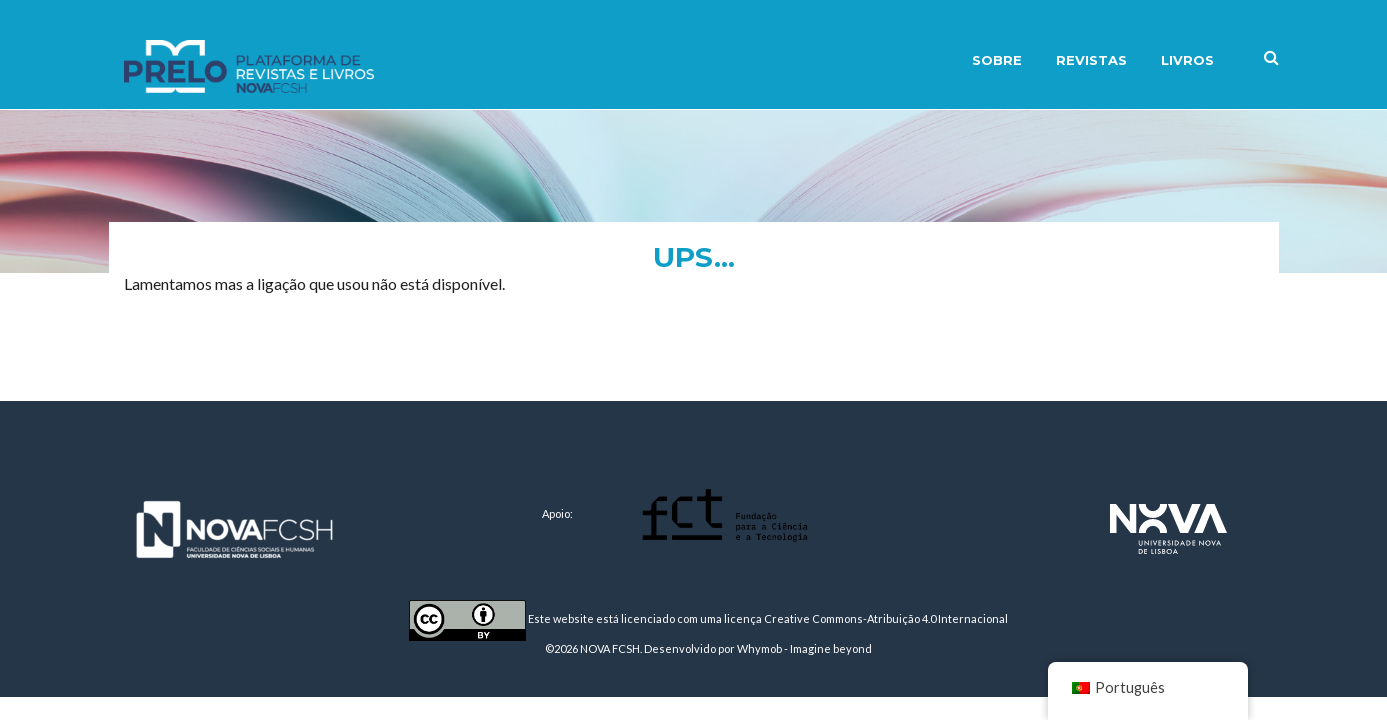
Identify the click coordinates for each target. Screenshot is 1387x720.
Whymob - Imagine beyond (804, 648)
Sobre (997, 60)
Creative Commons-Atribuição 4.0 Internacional (886, 618)
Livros (1187, 60)
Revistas (1091, 60)
